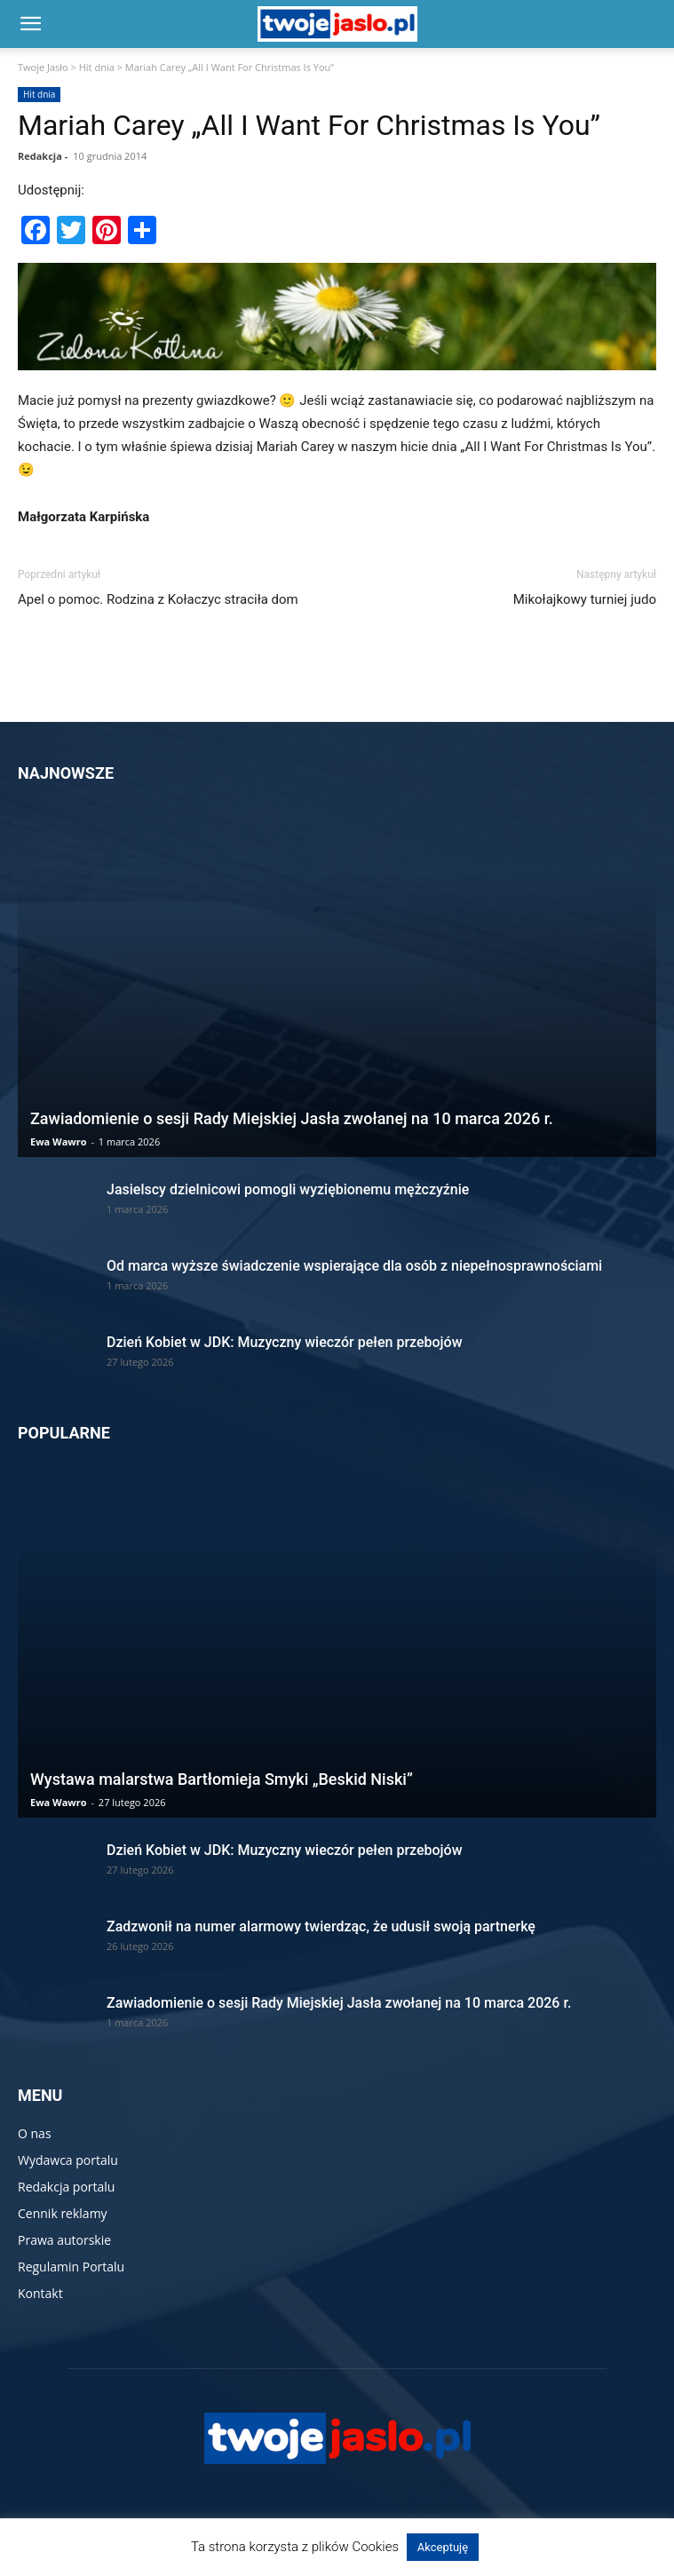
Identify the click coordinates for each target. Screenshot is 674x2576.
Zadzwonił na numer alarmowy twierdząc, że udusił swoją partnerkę (321, 1926)
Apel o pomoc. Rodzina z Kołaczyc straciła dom (158, 599)
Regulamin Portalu (71, 2266)
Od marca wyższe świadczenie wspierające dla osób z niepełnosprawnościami (354, 1265)
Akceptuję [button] (442, 2547)
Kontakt (40, 2293)
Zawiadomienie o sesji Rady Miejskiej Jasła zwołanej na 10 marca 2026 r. (291, 1118)
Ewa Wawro (58, 1141)
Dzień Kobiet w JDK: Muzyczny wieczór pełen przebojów (285, 1342)
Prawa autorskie (64, 2239)
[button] (30, 24)
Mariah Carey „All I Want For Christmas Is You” (309, 125)
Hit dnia (97, 67)
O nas (35, 2133)
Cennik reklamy (62, 2213)
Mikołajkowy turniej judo (584, 599)
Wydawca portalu (68, 2160)
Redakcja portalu (66, 2186)
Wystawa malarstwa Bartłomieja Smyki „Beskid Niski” (221, 1779)
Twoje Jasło (43, 67)
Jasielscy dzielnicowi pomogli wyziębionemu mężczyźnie (288, 1189)
